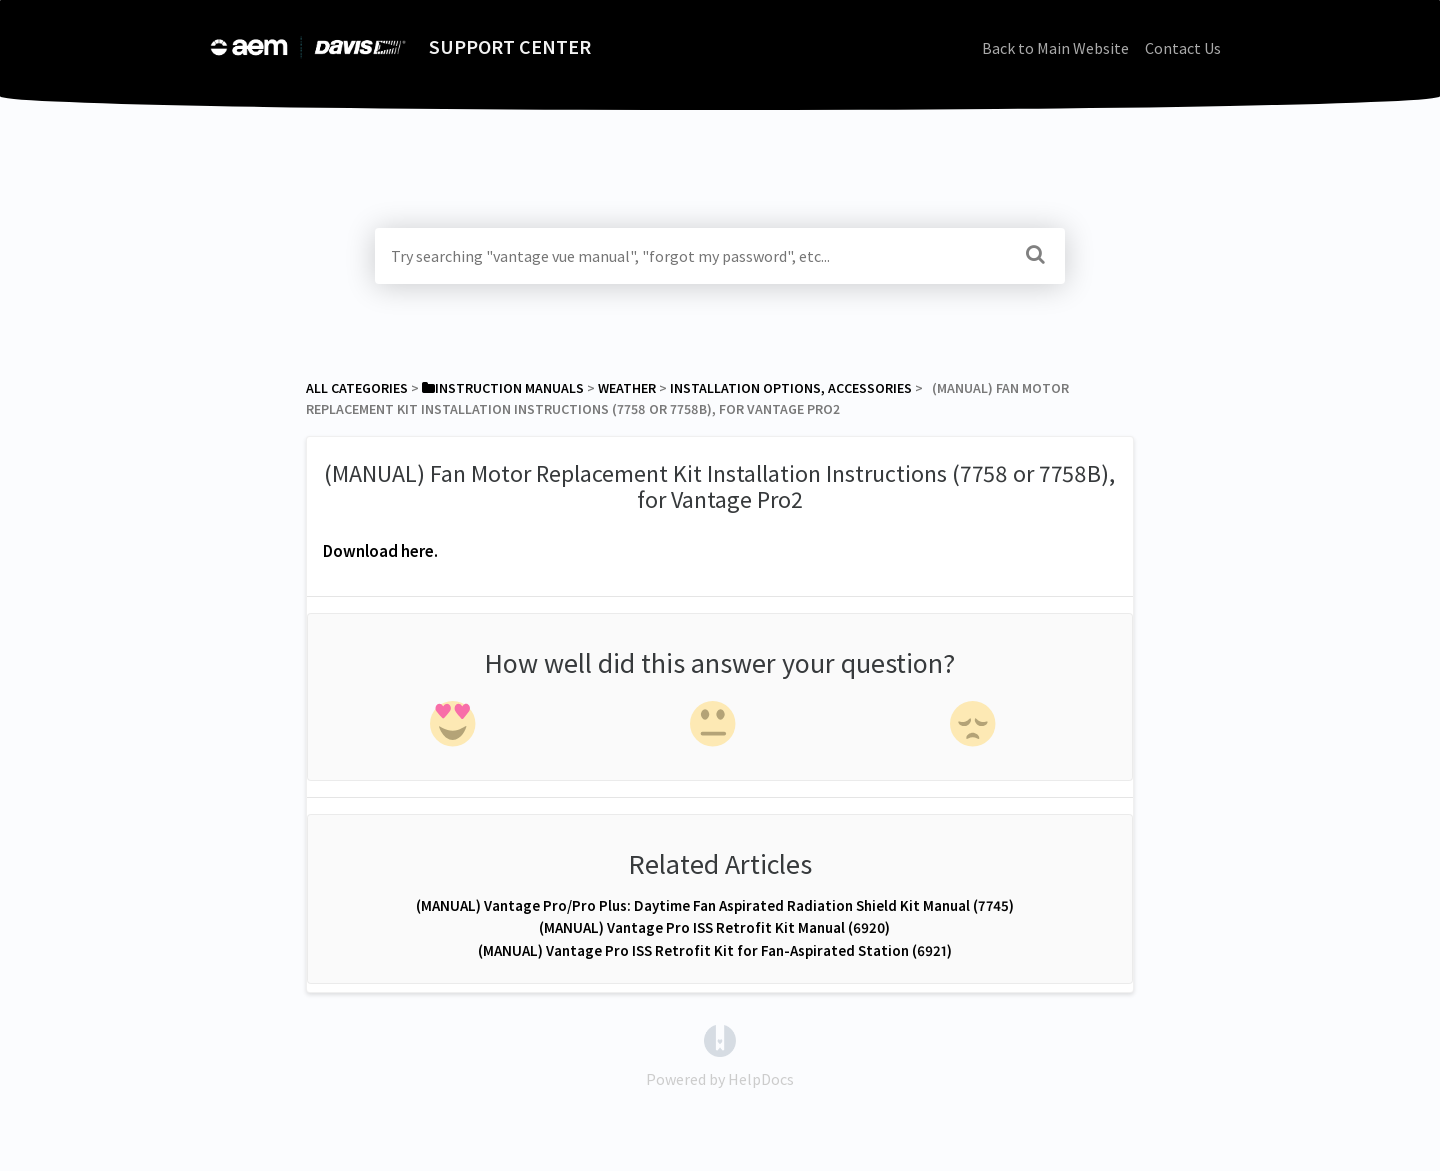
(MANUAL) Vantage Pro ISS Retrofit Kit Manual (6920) (714, 927)
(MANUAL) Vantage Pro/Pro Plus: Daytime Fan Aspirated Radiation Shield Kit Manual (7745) (715, 905)
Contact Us (1183, 48)
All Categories (357, 388)
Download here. (380, 551)
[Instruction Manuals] (503, 388)
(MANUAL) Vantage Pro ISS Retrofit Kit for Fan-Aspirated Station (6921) (715, 950)
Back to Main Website (1055, 48)
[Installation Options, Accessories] (791, 388)
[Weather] (627, 388)
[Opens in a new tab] (720, 1039)
